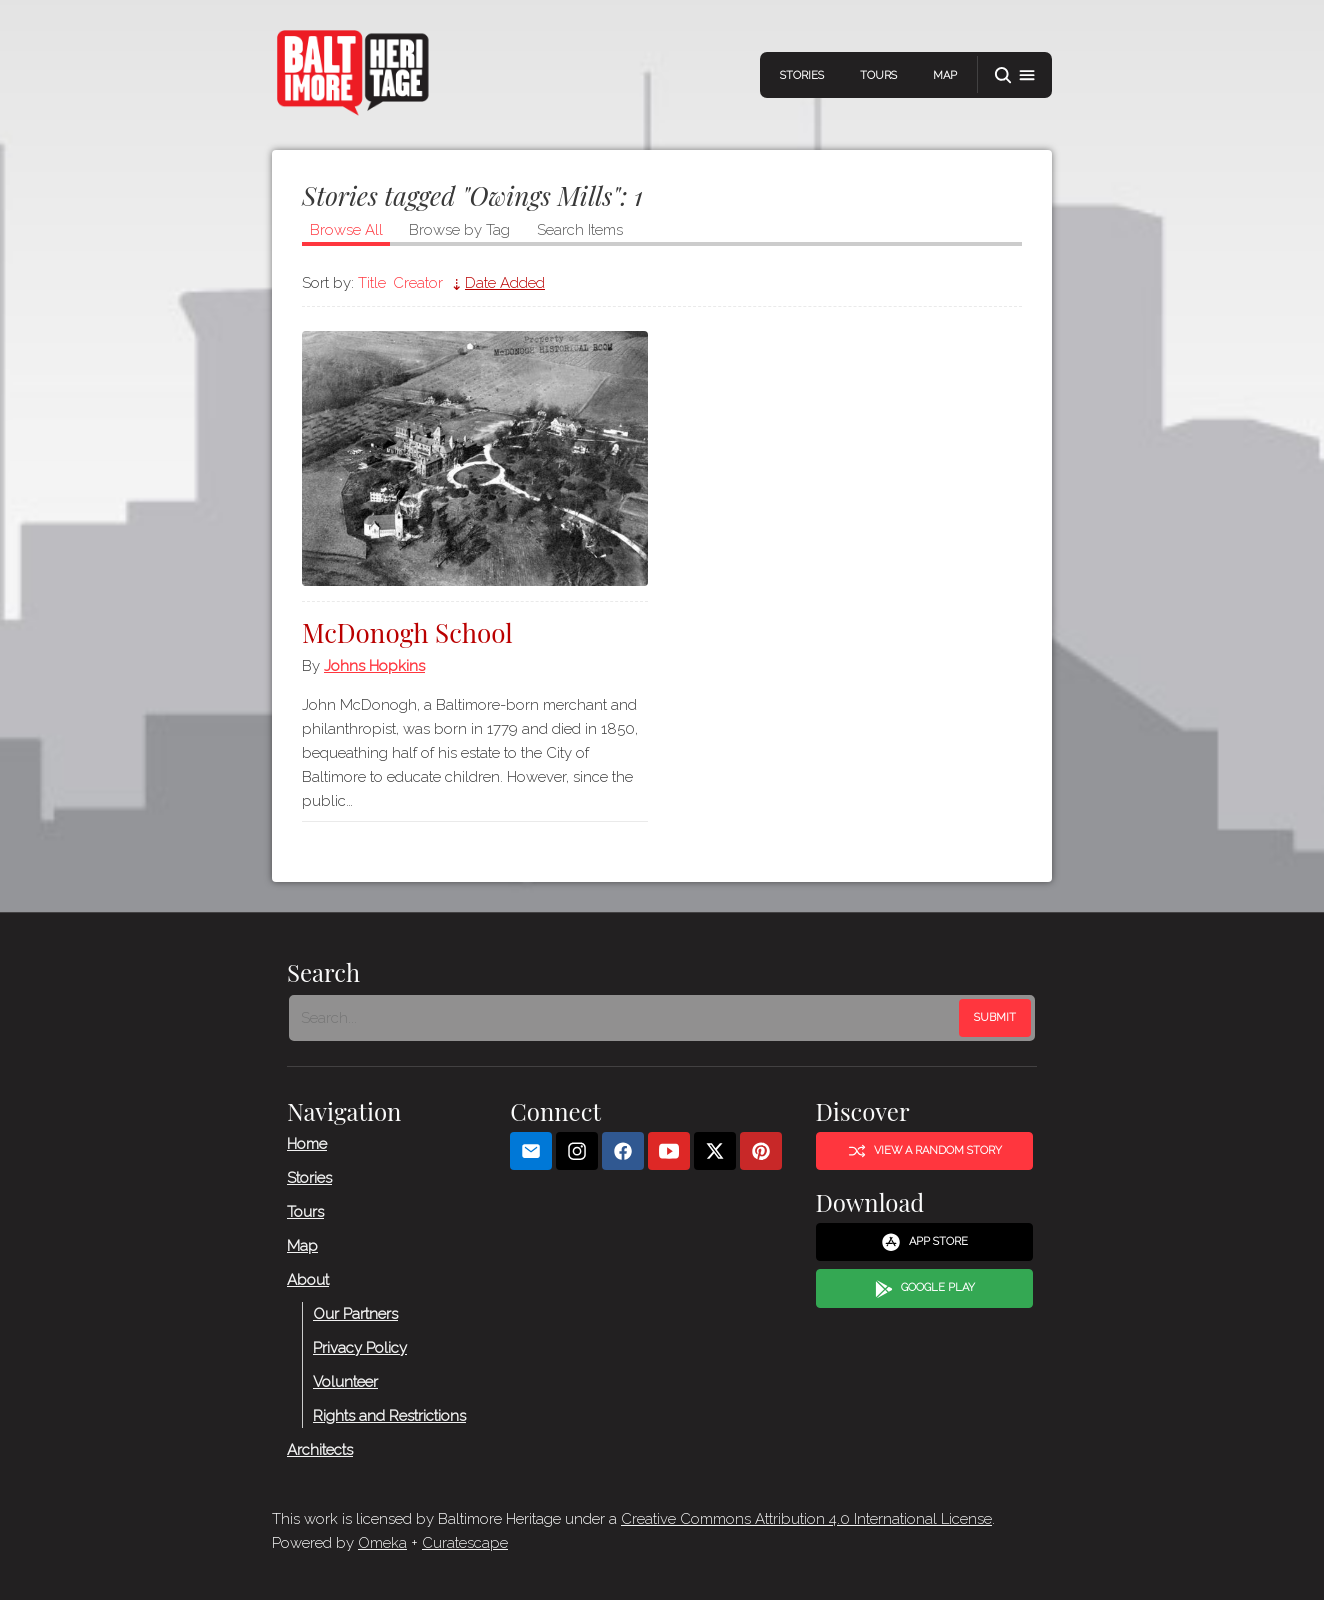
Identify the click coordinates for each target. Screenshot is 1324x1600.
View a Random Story (925, 1151)
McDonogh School (407, 632)
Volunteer (345, 1382)
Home (307, 1144)
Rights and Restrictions (389, 1416)
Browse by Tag (459, 230)
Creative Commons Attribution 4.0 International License (806, 1519)
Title (372, 283)
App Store (924, 1242)
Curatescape (465, 1543)
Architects (320, 1450)
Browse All (346, 230)
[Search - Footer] (626, 1018)
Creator (418, 283)
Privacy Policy (360, 1348)
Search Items (580, 230)
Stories (802, 75)
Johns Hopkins (374, 666)
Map (945, 75)
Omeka (382, 1543)
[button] (1015, 75)
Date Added (505, 283)
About (308, 1280)
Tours (878, 75)
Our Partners (355, 1314)
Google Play (925, 1289)
